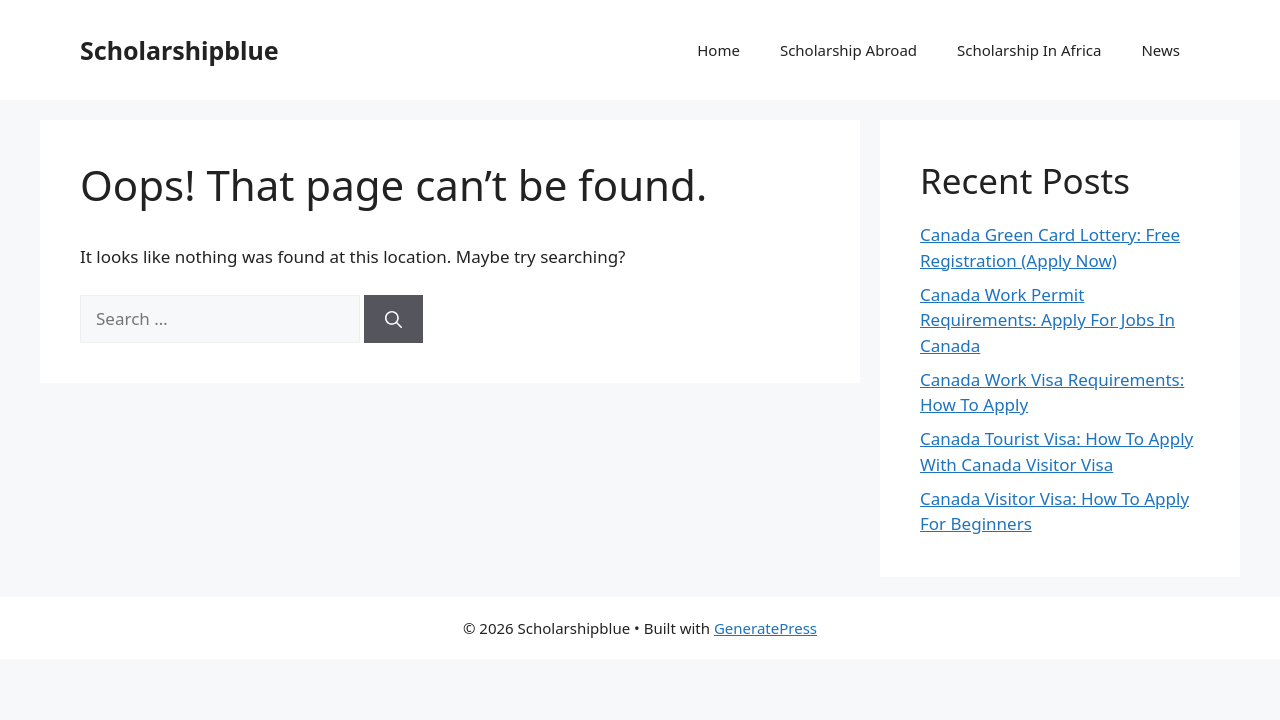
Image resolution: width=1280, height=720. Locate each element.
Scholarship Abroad (848, 50)
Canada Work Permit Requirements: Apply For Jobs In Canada (1047, 320)
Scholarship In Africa (1029, 50)
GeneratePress (765, 628)
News (1160, 50)
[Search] (393, 319)
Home (718, 50)
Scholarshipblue (179, 50)
